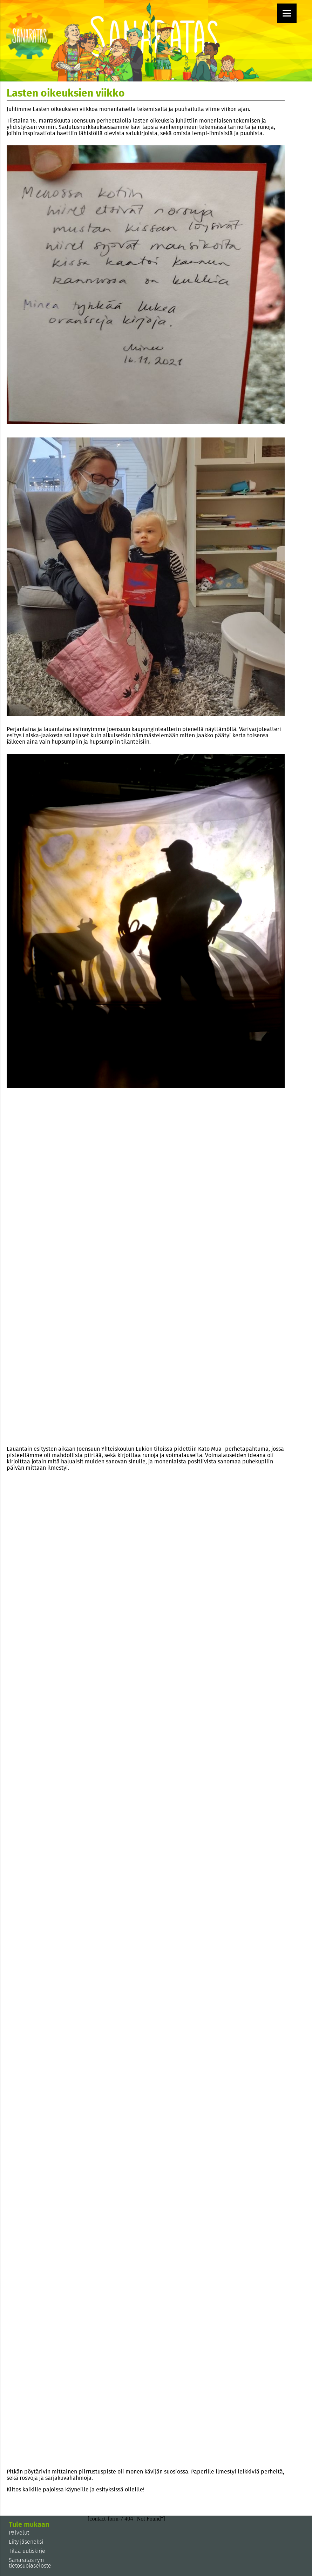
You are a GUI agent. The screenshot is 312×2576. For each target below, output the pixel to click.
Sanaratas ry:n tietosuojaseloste (30, 2563)
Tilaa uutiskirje (27, 2551)
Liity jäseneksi (26, 2542)
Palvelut (19, 2533)
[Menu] (287, 13)
